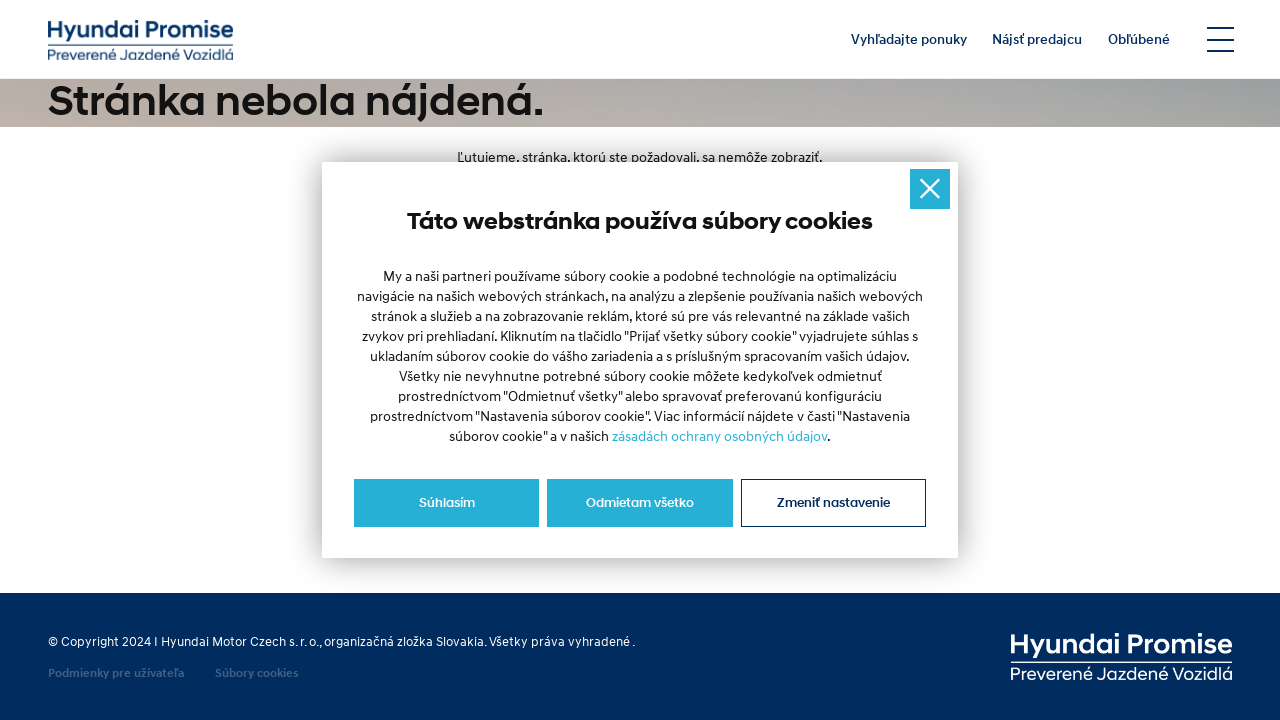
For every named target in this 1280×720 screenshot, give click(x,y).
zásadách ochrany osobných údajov (719, 437)
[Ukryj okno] (930, 189)
